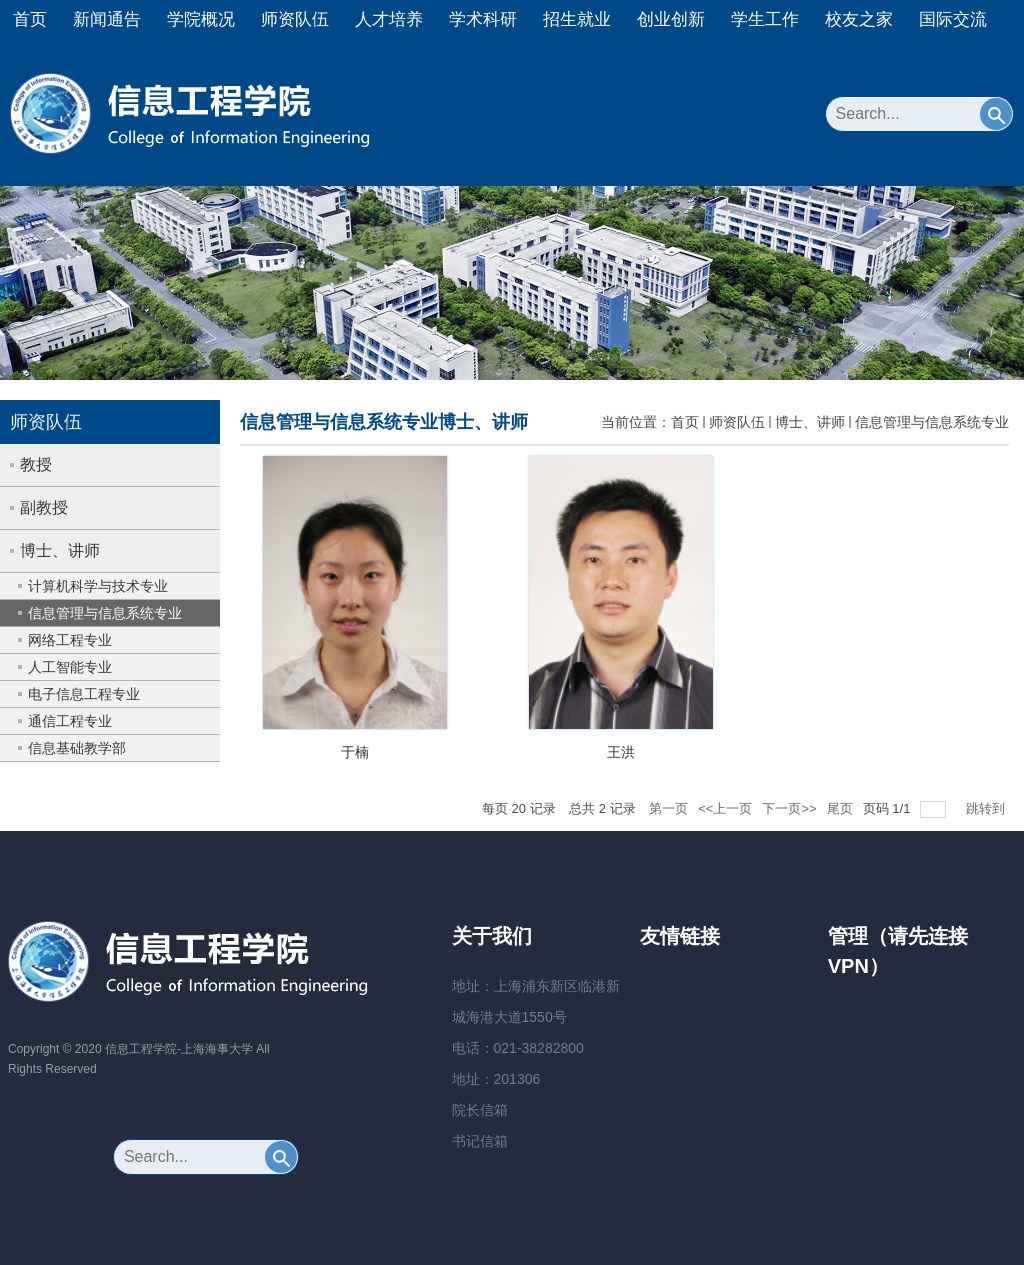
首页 (30, 19)
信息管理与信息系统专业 (932, 422)
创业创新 (671, 19)
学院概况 (201, 19)
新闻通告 (107, 19)
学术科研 (483, 19)
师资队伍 (295, 19)
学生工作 (765, 19)
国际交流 (953, 19)
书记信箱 (480, 1141)
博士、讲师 (810, 422)
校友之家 (859, 19)
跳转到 (987, 808)
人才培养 (389, 19)
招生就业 (577, 19)
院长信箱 (480, 1110)
